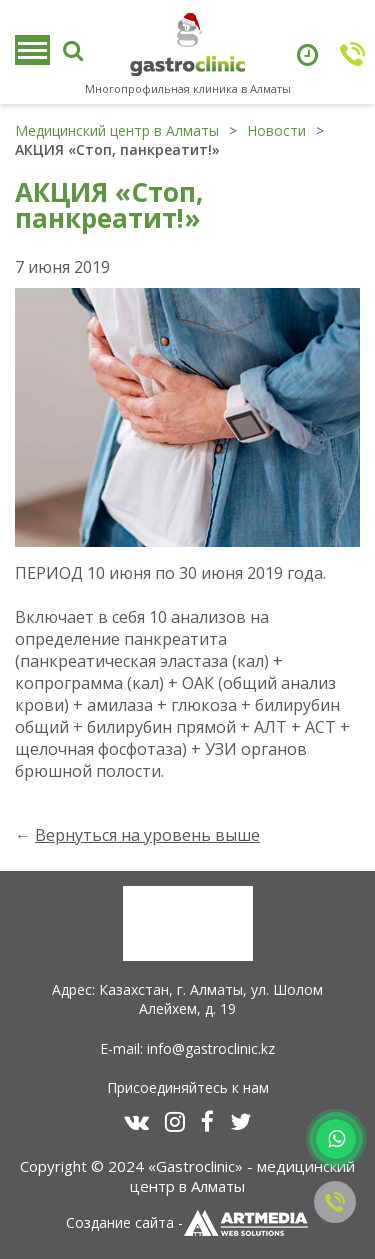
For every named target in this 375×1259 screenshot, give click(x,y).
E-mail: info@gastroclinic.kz (187, 1048)
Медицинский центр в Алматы (117, 130)
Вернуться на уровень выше (147, 835)
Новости (276, 130)
